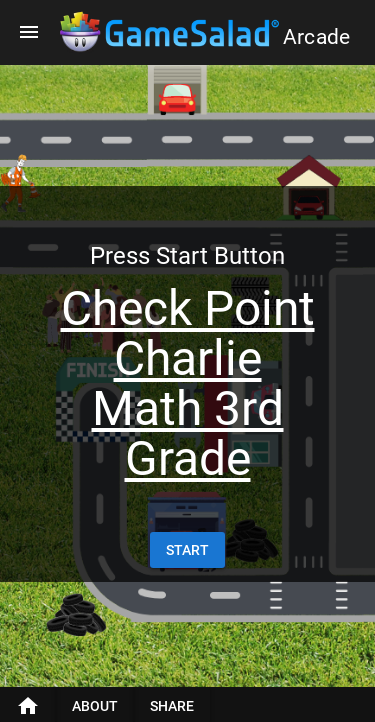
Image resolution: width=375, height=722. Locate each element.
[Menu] (29, 32)
